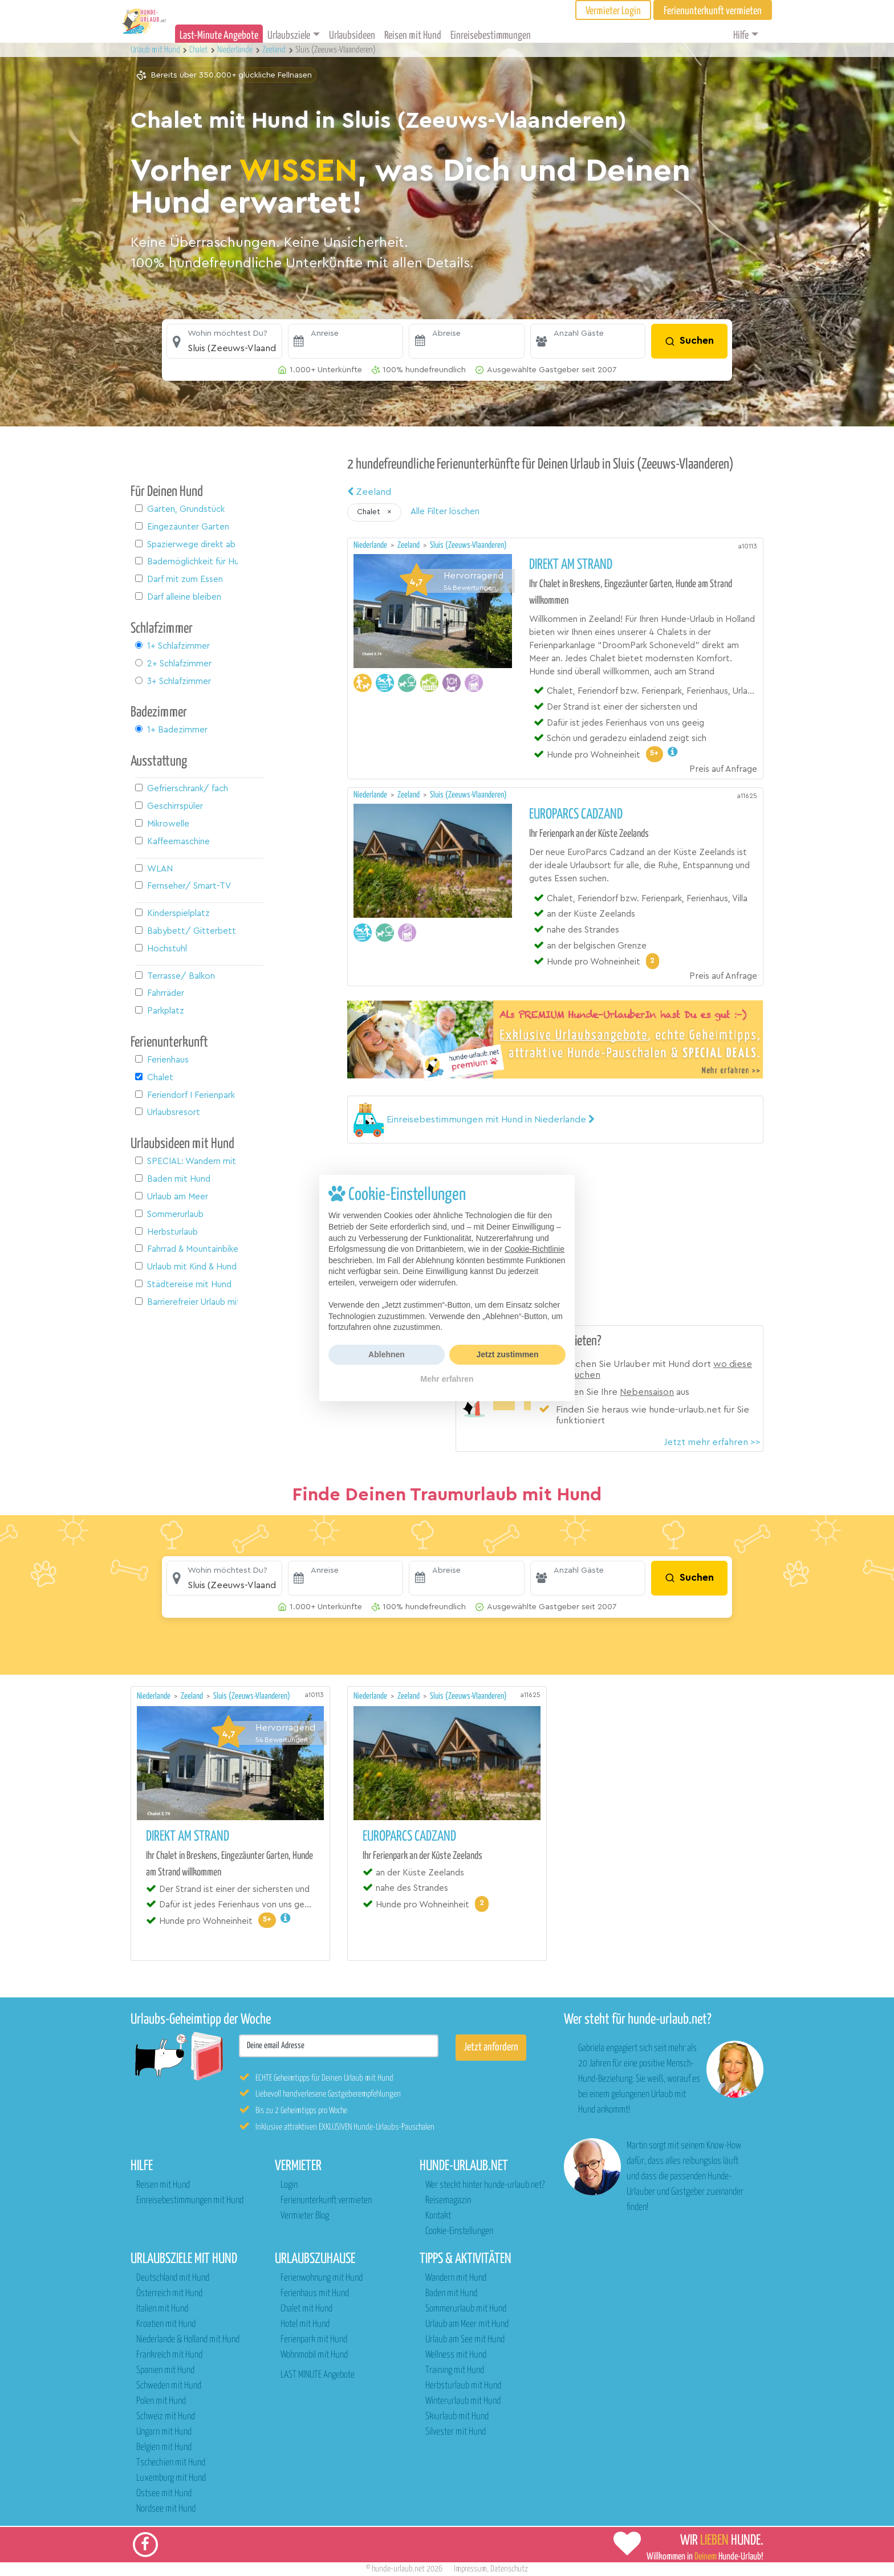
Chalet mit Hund (306, 2309)
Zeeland (369, 492)
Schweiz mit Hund (165, 2417)
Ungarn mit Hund (164, 2432)
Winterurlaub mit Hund (463, 2401)
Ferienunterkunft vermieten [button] (713, 11)
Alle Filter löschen (445, 511)
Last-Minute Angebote (219, 35)
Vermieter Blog (305, 2216)
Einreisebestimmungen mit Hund (189, 2200)
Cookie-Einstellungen (459, 2231)
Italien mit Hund (162, 2309)
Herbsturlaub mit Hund (463, 2386)
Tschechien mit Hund (170, 2463)
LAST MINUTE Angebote (318, 2375)
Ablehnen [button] (386, 1354)
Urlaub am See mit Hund (465, 2340)
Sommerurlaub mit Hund (465, 2309)
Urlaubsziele (288, 35)
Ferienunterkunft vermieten (326, 2200)
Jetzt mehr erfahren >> (712, 1442)
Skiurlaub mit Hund (457, 2417)
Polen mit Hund (161, 2401)
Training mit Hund (454, 2370)
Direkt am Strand (570, 565)
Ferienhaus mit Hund (315, 2293)
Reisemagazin (448, 2200)
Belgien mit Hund (164, 2447)
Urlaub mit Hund (156, 50)
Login (289, 2185)
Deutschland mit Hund (172, 2278)
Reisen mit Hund (412, 35)
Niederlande (371, 545)
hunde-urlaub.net (398, 2569)
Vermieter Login (613, 11)
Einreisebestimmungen (490, 35)
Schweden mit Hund (168, 2386)
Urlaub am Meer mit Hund (467, 2324)
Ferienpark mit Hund (314, 2340)
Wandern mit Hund (455, 2278)
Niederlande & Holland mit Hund (187, 2340)
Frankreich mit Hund (169, 2355)
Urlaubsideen (352, 35)
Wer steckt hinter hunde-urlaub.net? (484, 2185)
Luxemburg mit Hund (171, 2478)
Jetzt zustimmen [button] (508, 1354)
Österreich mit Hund (169, 2293)
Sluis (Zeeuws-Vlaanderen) (468, 545)
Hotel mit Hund (305, 2324)
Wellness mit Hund (455, 2355)
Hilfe (741, 35)
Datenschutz (509, 2569)
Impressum (470, 2569)
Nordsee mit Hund (166, 2509)
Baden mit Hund (451, 2293)
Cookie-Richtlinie (534, 1249)
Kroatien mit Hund (166, 2324)
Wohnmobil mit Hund (314, 2355)
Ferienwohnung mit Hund (322, 2278)
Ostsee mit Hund (164, 2493)
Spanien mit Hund (165, 2370)
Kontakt (438, 2216)
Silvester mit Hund (455, 2432)
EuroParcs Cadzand (576, 814)
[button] (224, 341)
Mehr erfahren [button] (446, 1378)
